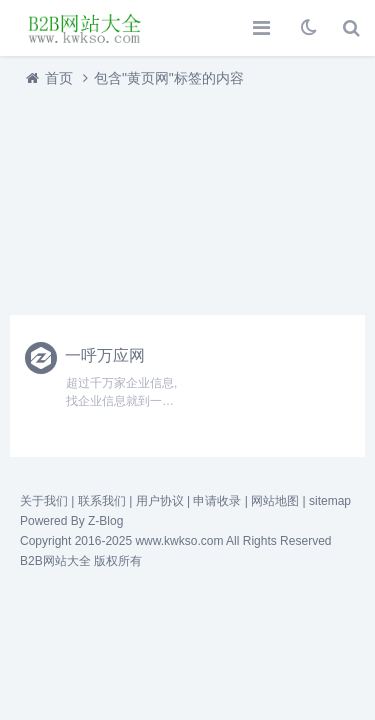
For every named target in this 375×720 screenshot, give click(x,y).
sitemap (330, 501)
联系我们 (102, 501)
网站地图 (275, 501)
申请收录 (217, 501)
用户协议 (160, 501)
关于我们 (44, 501)
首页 (59, 78)
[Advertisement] (187, 196)
